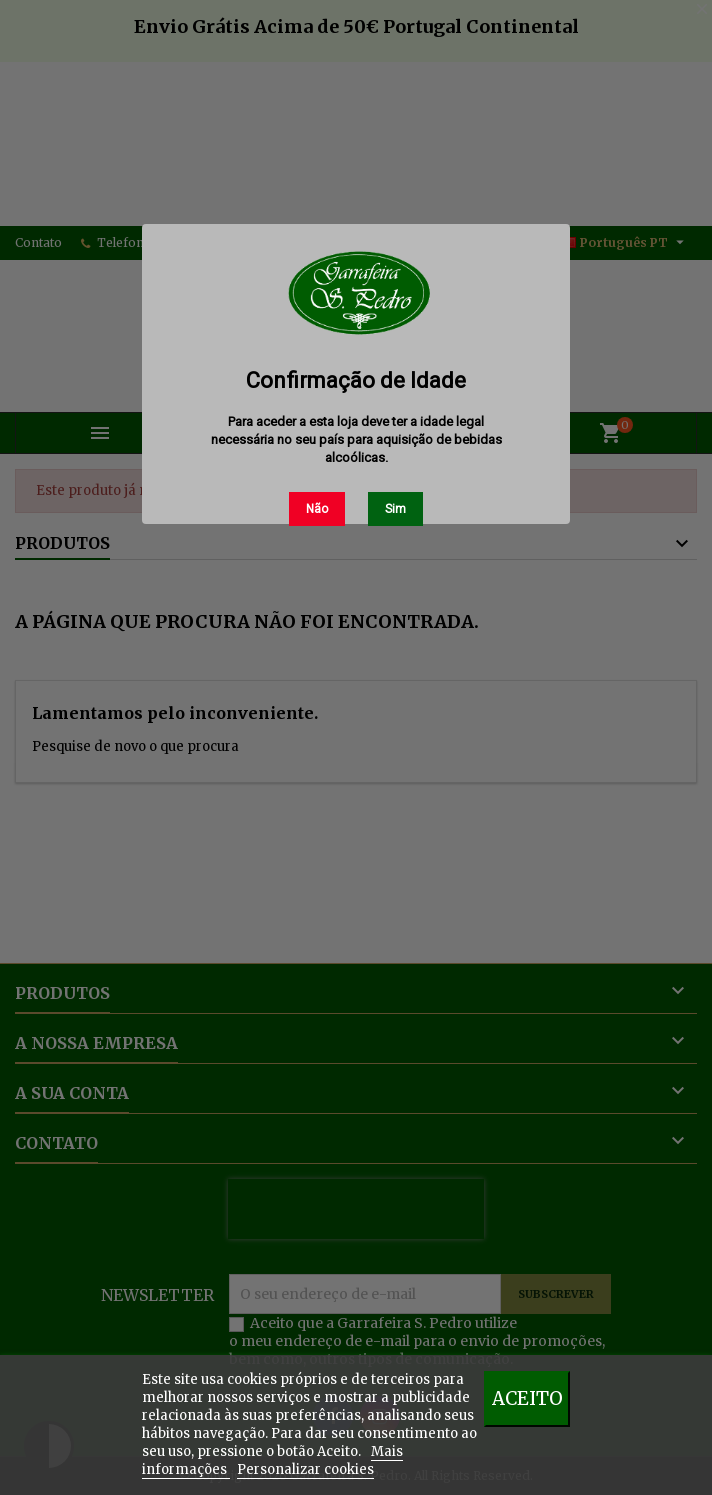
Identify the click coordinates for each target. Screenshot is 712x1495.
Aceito (527, 1398)
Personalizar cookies (305, 1469)
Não (317, 509)
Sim (395, 509)
